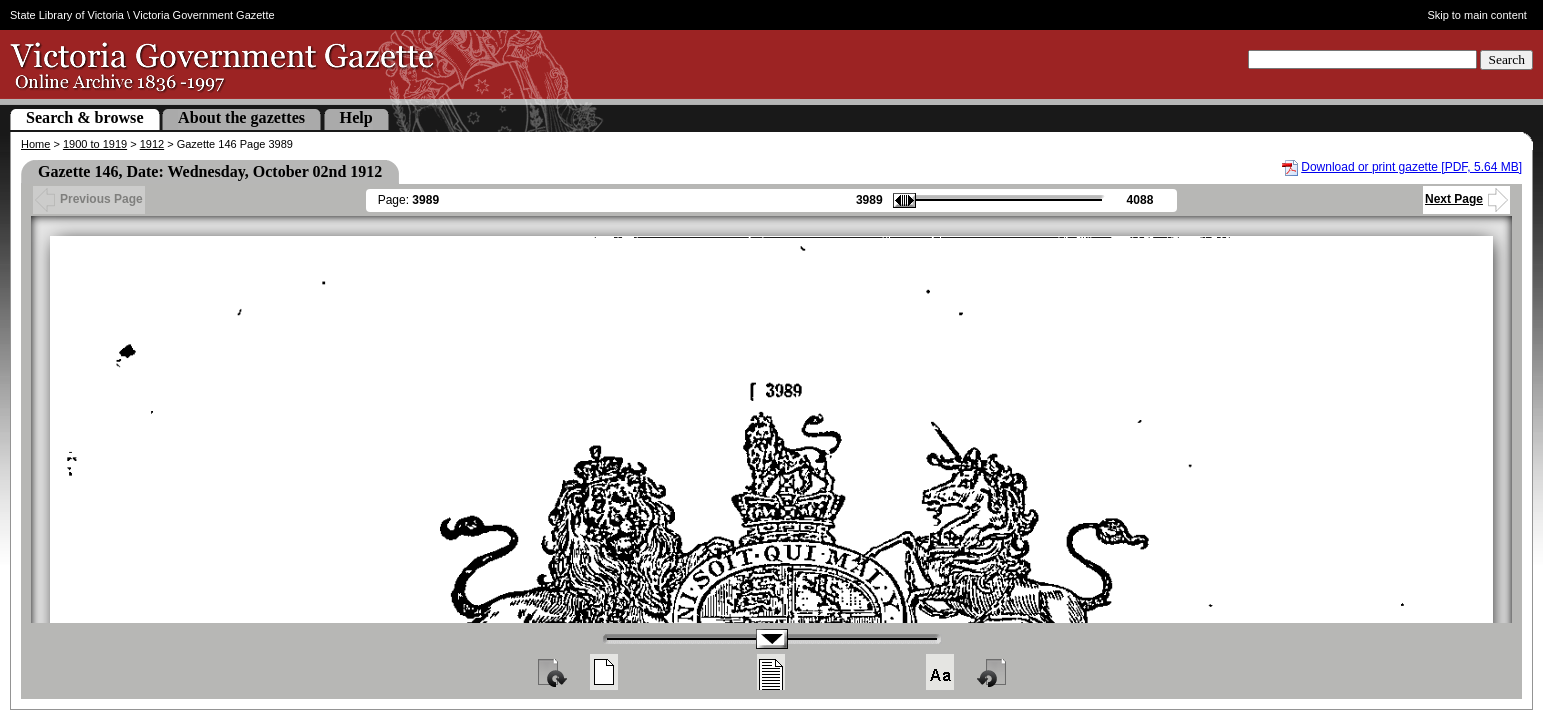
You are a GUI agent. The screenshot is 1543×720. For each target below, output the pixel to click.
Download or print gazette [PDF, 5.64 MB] (1411, 167)
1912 (152, 144)
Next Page (1466, 199)
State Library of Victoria (67, 15)
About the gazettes (241, 117)
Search (1506, 59)
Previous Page (89, 199)
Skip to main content (1477, 15)
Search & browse (85, 117)
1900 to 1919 (95, 144)
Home (35, 144)
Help (356, 117)
